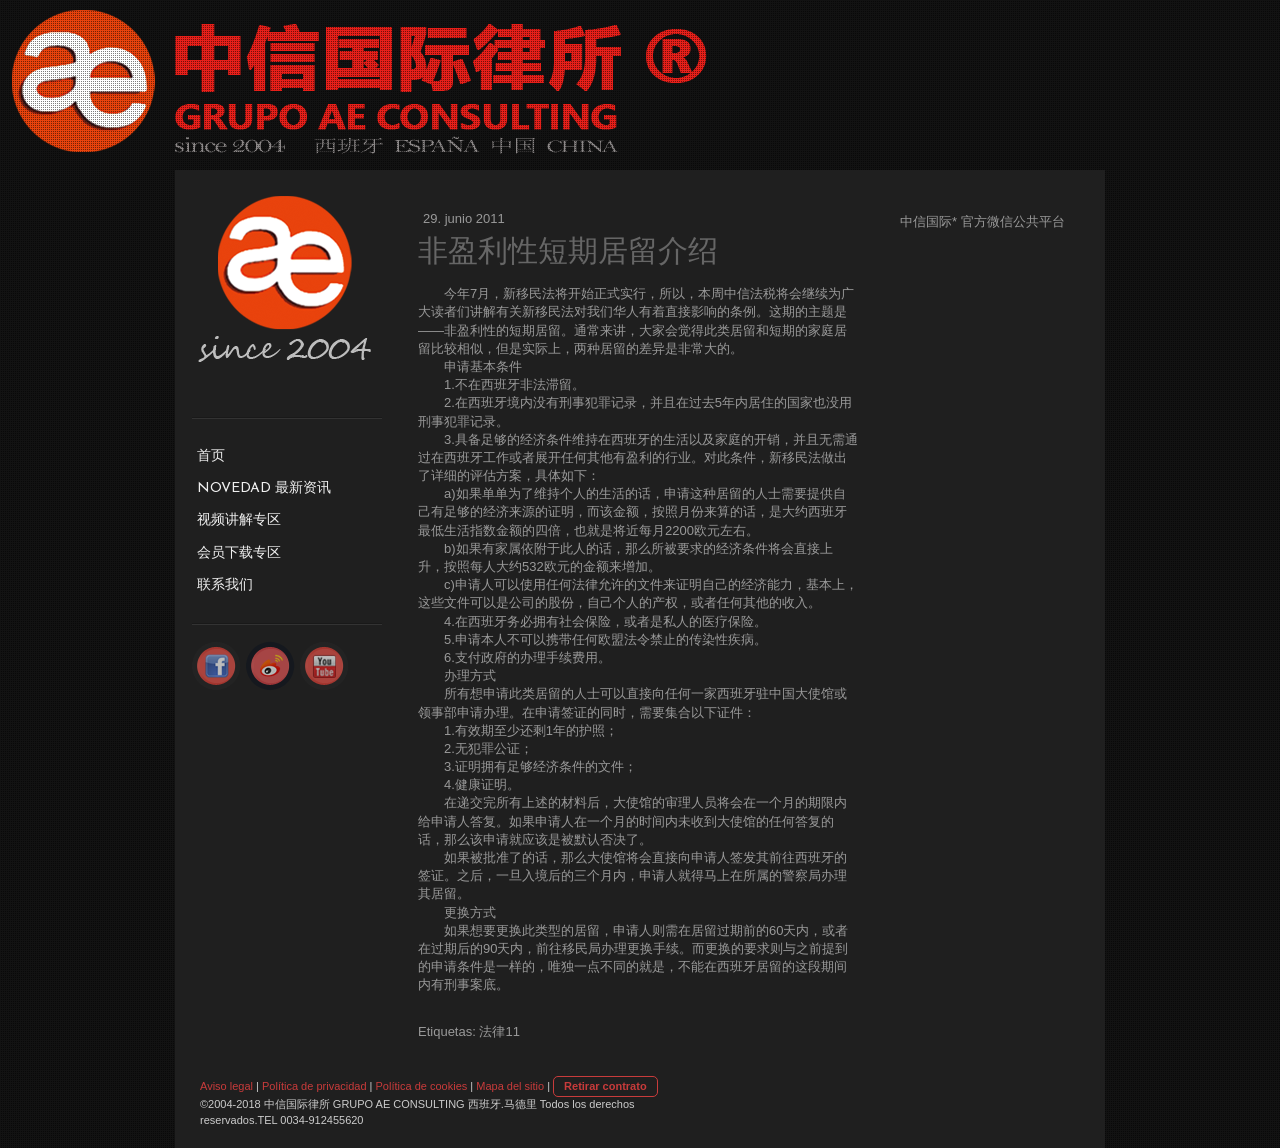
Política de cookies (422, 1086)
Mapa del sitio (510, 1086)
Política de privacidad (314, 1086)
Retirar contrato (605, 1086)
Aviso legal (226, 1086)
